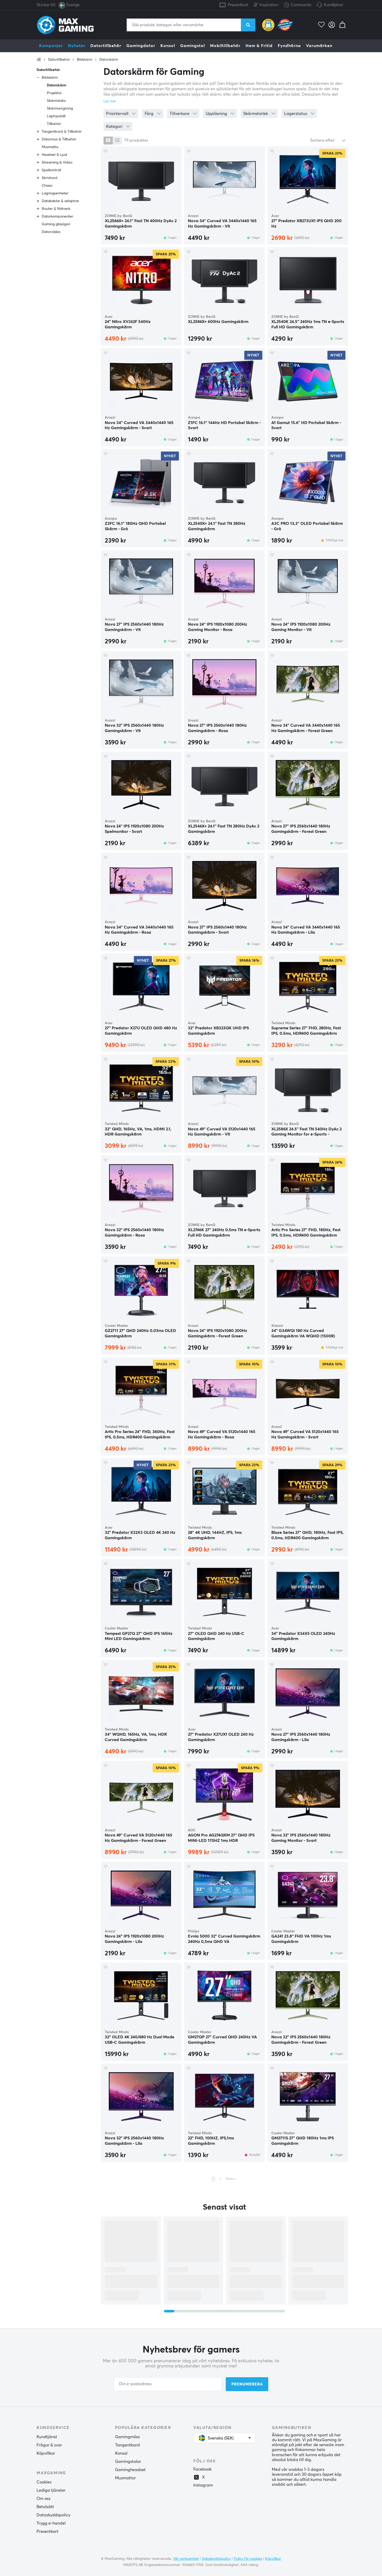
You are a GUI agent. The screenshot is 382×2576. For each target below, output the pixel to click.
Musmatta (50, 147)
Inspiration (266, 4)
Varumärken (319, 46)
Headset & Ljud (54, 155)
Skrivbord (49, 178)
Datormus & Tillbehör (59, 139)
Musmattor (125, 2478)
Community (297, 5)
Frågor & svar (49, 2445)
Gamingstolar (128, 2462)
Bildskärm (84, 59)
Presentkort (238, 5)
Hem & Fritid (259, 46)
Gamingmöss (127, 2437)
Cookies (44, 2482)
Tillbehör (54, 124)
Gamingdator (140, 46)
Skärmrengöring (60, 108)
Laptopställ (56, 116)
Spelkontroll (51, 170)
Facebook (202, 2469)
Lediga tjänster (51, 2490)
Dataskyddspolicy (53, 2515)
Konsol (167, 46)
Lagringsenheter (55, 193)
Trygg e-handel (51, 2523)
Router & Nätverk (56, 209)
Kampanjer (51, 46)
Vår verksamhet (186, 2559)
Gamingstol (192, 46)
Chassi (47, 185)
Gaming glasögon (56, 224)
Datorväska (51, 232)
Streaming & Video (57, 162)
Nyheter (76, 46)
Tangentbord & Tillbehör (62, 131)
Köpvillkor (46, 2453)
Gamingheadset (130, 2470)
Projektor (54, 93)
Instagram (203, 2485)
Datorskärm (108, 59)
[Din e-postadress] (168, 2384)
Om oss (43, 2499)
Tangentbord (127, 2445)
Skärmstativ (56, 101)
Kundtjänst (333, 5)
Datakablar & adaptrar (60, 201)
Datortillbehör (105, 46)
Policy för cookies (248, 2559)
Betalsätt (45, 2507)
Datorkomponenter (57, 216)
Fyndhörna (289, 46)
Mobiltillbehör (225, 46)
